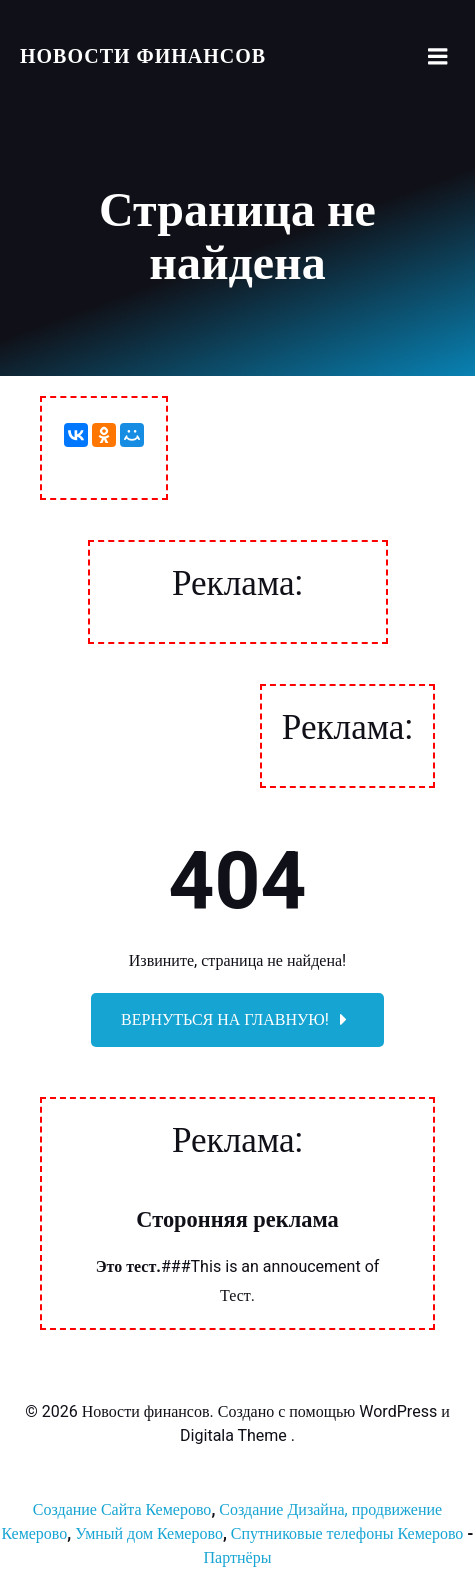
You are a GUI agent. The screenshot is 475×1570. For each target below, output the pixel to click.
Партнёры (238, 1558)
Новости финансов (143, 56)
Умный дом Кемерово (149, 1534)
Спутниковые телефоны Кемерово (347, 1534)
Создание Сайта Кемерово (122, 1510)
